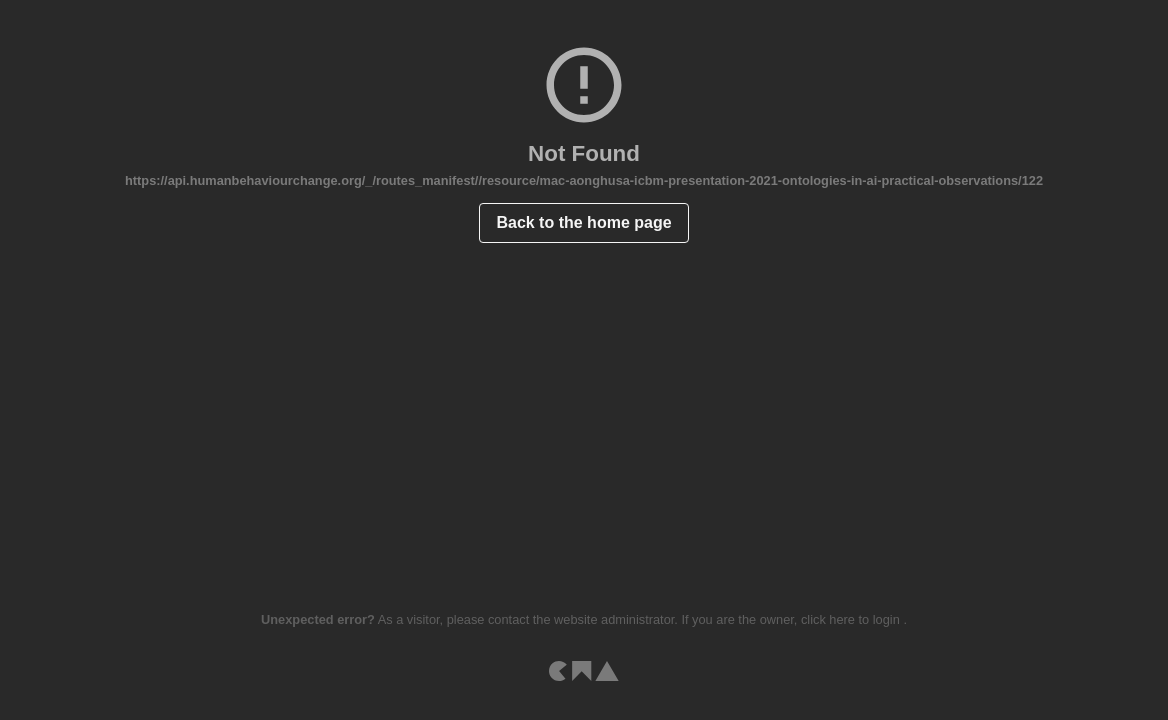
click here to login (852, 619)
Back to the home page (583, 222)
